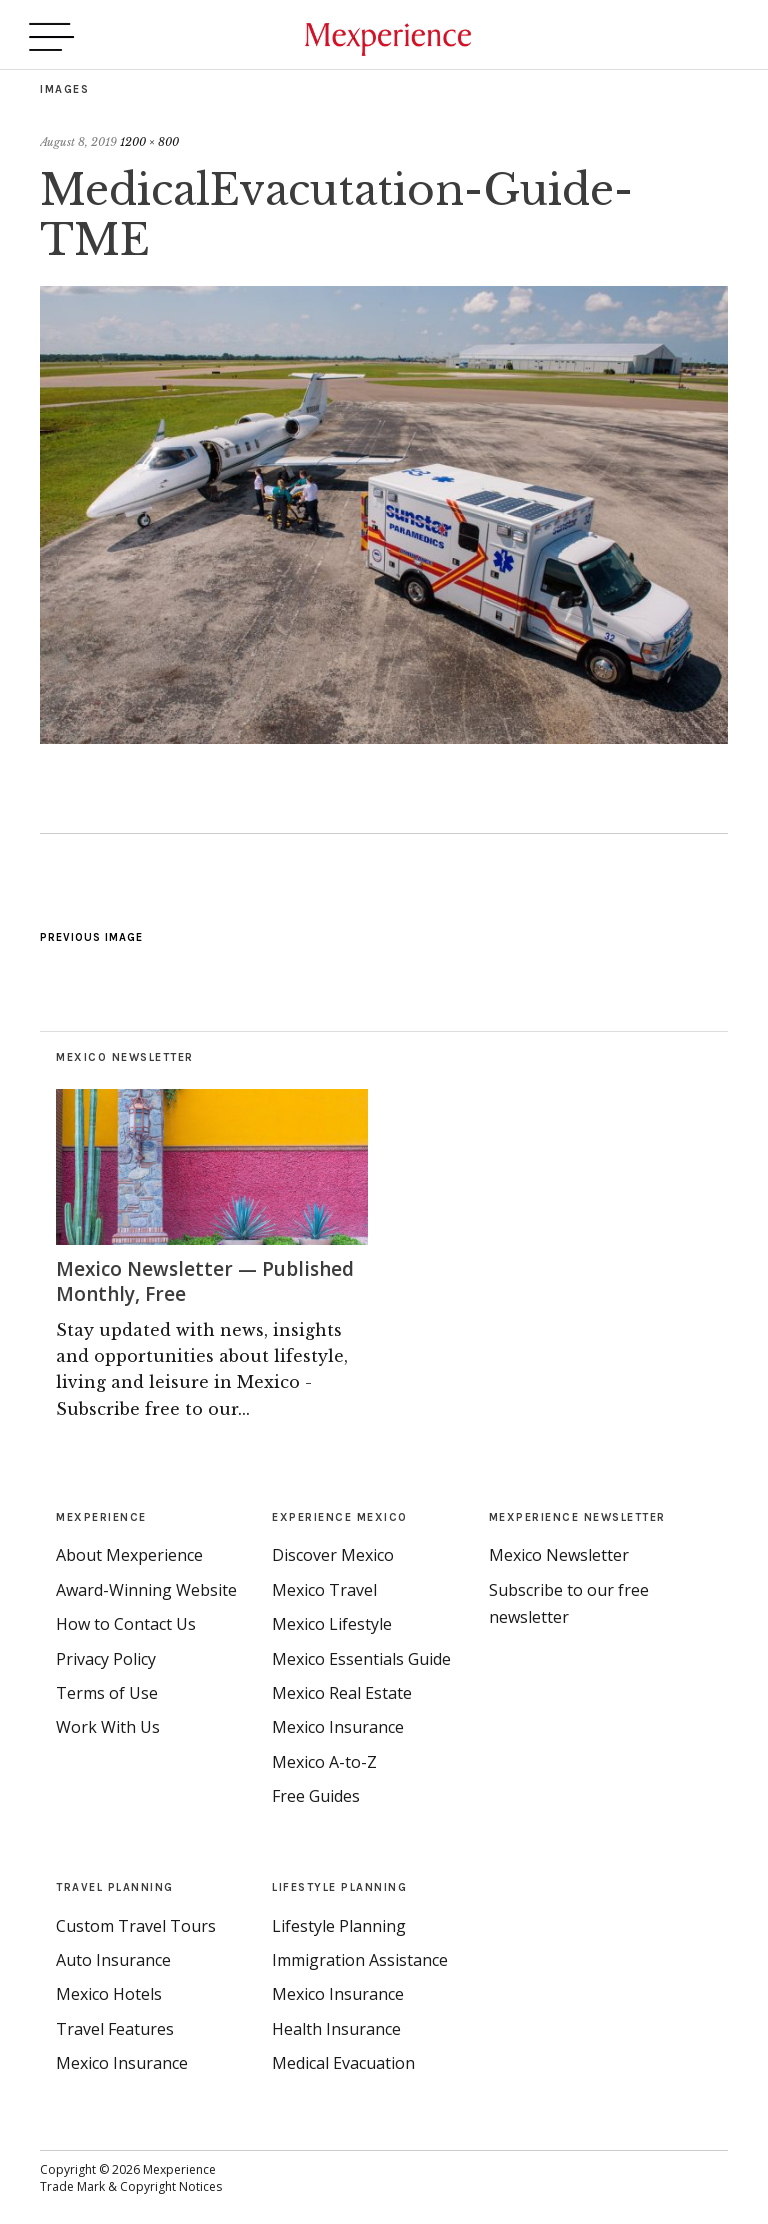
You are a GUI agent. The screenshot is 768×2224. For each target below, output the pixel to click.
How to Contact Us (126, 1623)
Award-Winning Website (146, 1588)
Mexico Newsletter (559, 1554)
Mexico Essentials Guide (361, 1657)
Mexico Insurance (338, 1726)
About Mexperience (129, 1554)
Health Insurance (336, 2027)
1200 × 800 (149, 142)
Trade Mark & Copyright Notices (131, 2185)
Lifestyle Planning (339, 1924)
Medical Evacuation (343, 2062)
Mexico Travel (324, 1588)
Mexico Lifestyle (332, 1623)
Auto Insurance (113, 1959)
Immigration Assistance (360, 1959)
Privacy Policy (106, 1657)
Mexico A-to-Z (324, 1760)
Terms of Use (107, 1691)
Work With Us (108, 1726)
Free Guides (316, 1795)
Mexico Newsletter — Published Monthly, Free (210, 1280)
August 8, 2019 (78, 142)
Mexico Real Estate (342, 1691)
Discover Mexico (333, 1554)
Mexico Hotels (109, 1993)
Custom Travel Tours (136, 1924)
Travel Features (115, 2027)
